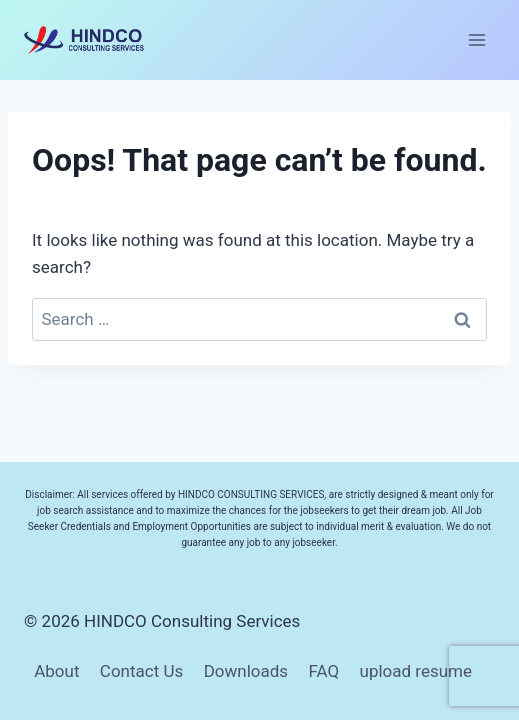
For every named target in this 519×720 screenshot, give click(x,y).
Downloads (246, 671)
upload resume (416, 671)
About (56, 671)
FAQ (323, 671)
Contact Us (141, 671)
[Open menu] (476, 39)
